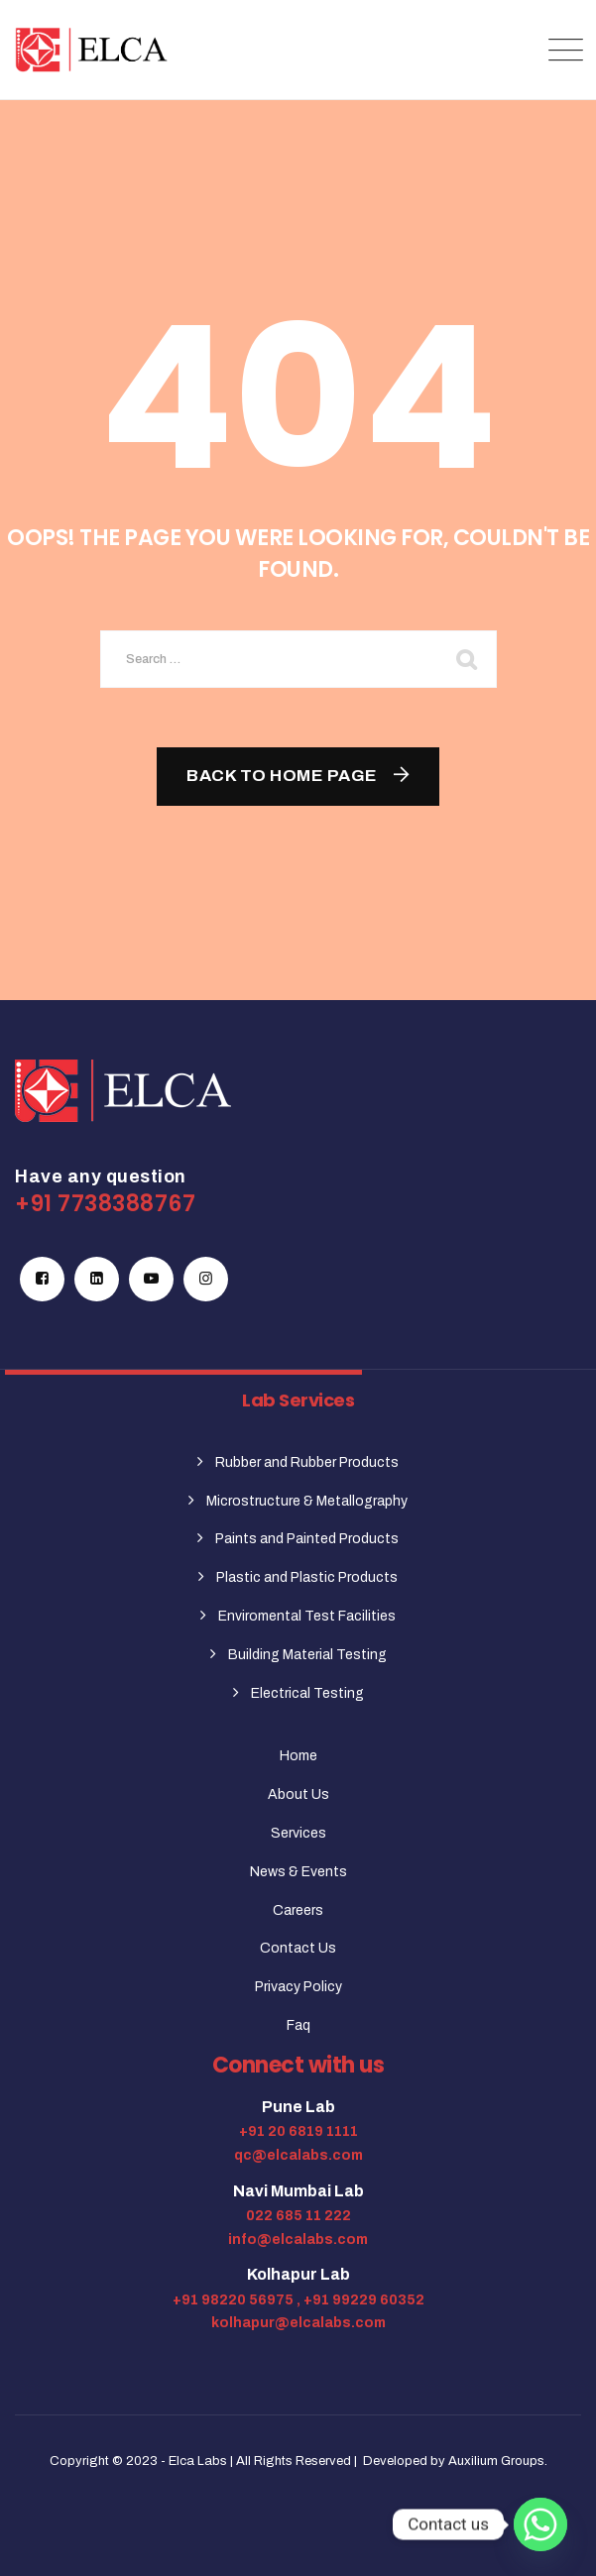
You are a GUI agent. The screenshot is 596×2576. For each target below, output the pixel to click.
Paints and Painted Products (307, 1538)
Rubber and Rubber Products (307, 1462)
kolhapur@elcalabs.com (298, 2322)
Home (298, 1755)
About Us (298, 1794)
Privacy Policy (298, 1986)
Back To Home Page (282, 775)
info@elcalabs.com (298, 2239)
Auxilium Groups (496, 2461)
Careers (298, 1910)
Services (298, 1833)
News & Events (298, 1871)
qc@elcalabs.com (298, 2155)
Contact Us (298, 1948)
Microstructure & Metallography (307, 1501)
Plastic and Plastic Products (307, 1577)
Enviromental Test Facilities (307, 1616)
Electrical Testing (307, 1693)
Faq (298, 2025)
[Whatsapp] (540, 2524)
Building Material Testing (307, 1654)
